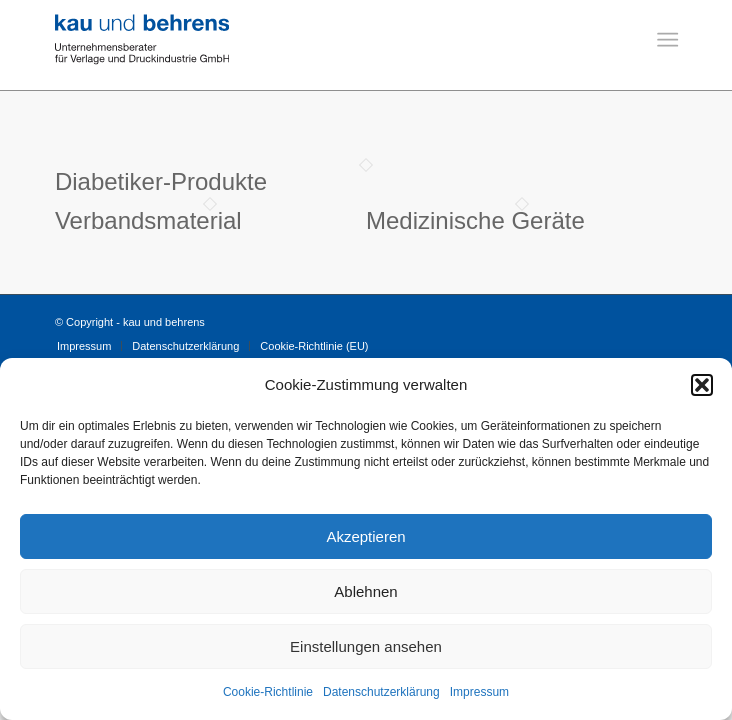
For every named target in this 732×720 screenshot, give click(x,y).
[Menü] (665, 46)
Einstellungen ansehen (366, 646)
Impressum (479, 692)
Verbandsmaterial (148, 220)
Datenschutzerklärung (381, 692)
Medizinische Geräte (475, 220)
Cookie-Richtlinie (268, 692)
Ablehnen (365, 591)
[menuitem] (665, 46)
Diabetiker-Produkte (161, 181)
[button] (702, 385)
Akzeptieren (365, 536)
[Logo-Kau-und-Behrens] (304, 40)
